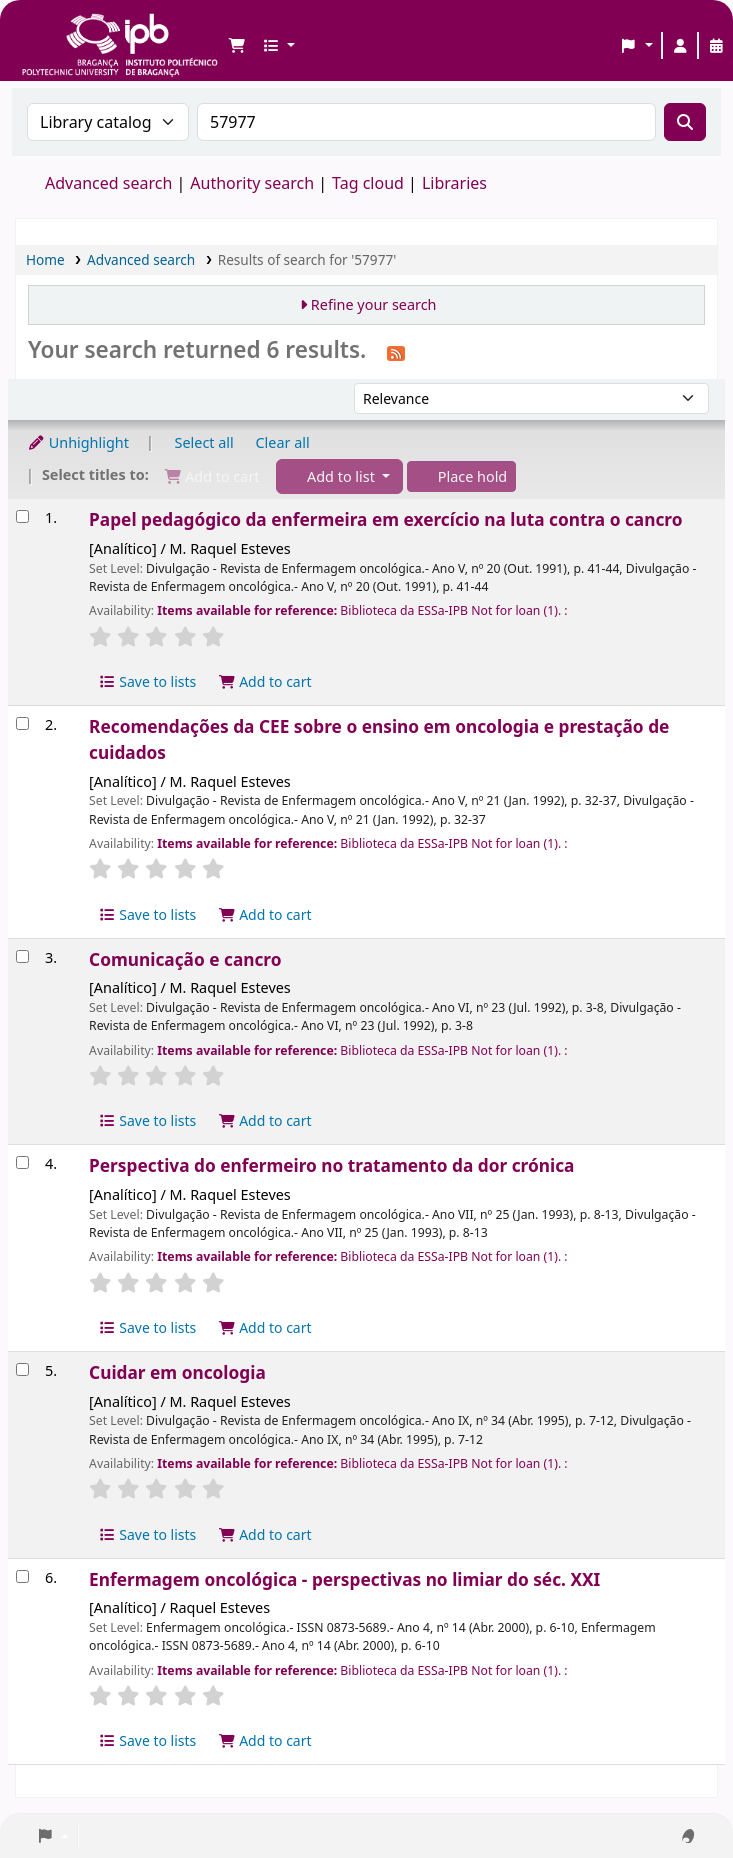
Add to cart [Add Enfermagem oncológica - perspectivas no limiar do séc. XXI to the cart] (265, 1740)
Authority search (252, 183)
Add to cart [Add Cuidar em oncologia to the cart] (265, 1534)
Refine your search (374, 304)
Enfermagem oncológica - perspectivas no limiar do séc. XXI (344, 1579)
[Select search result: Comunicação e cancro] (22, 956)
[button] (237, 46)
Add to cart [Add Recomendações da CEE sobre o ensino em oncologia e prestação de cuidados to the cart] (265, 914)
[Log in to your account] (680, 46)
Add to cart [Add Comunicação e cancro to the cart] (265, 1120)
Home (45, 259)
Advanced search (108, 183)
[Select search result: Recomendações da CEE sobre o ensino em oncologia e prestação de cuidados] (22, 723)
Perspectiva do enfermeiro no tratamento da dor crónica (331, 1165)
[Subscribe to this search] (396, 352)
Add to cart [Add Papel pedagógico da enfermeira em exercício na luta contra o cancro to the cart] (265, 681)
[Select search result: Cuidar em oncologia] (22, 1369)
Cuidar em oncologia (177, 1372)
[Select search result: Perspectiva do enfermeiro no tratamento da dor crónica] (22, 1162)
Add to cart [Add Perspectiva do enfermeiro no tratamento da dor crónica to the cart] (265, 1327)
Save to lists (147, 681)
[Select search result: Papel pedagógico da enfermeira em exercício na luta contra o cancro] (22, 516)
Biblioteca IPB (70, 30)
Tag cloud (368, 183)
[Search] (685, 122)
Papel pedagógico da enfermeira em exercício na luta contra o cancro (385, 519)
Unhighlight (78, 442)
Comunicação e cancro (185, 959)
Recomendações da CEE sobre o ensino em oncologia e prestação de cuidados (379, 739)
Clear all (283, 442)
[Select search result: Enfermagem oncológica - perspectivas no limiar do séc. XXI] (22, 1576)
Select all (204, 442)
